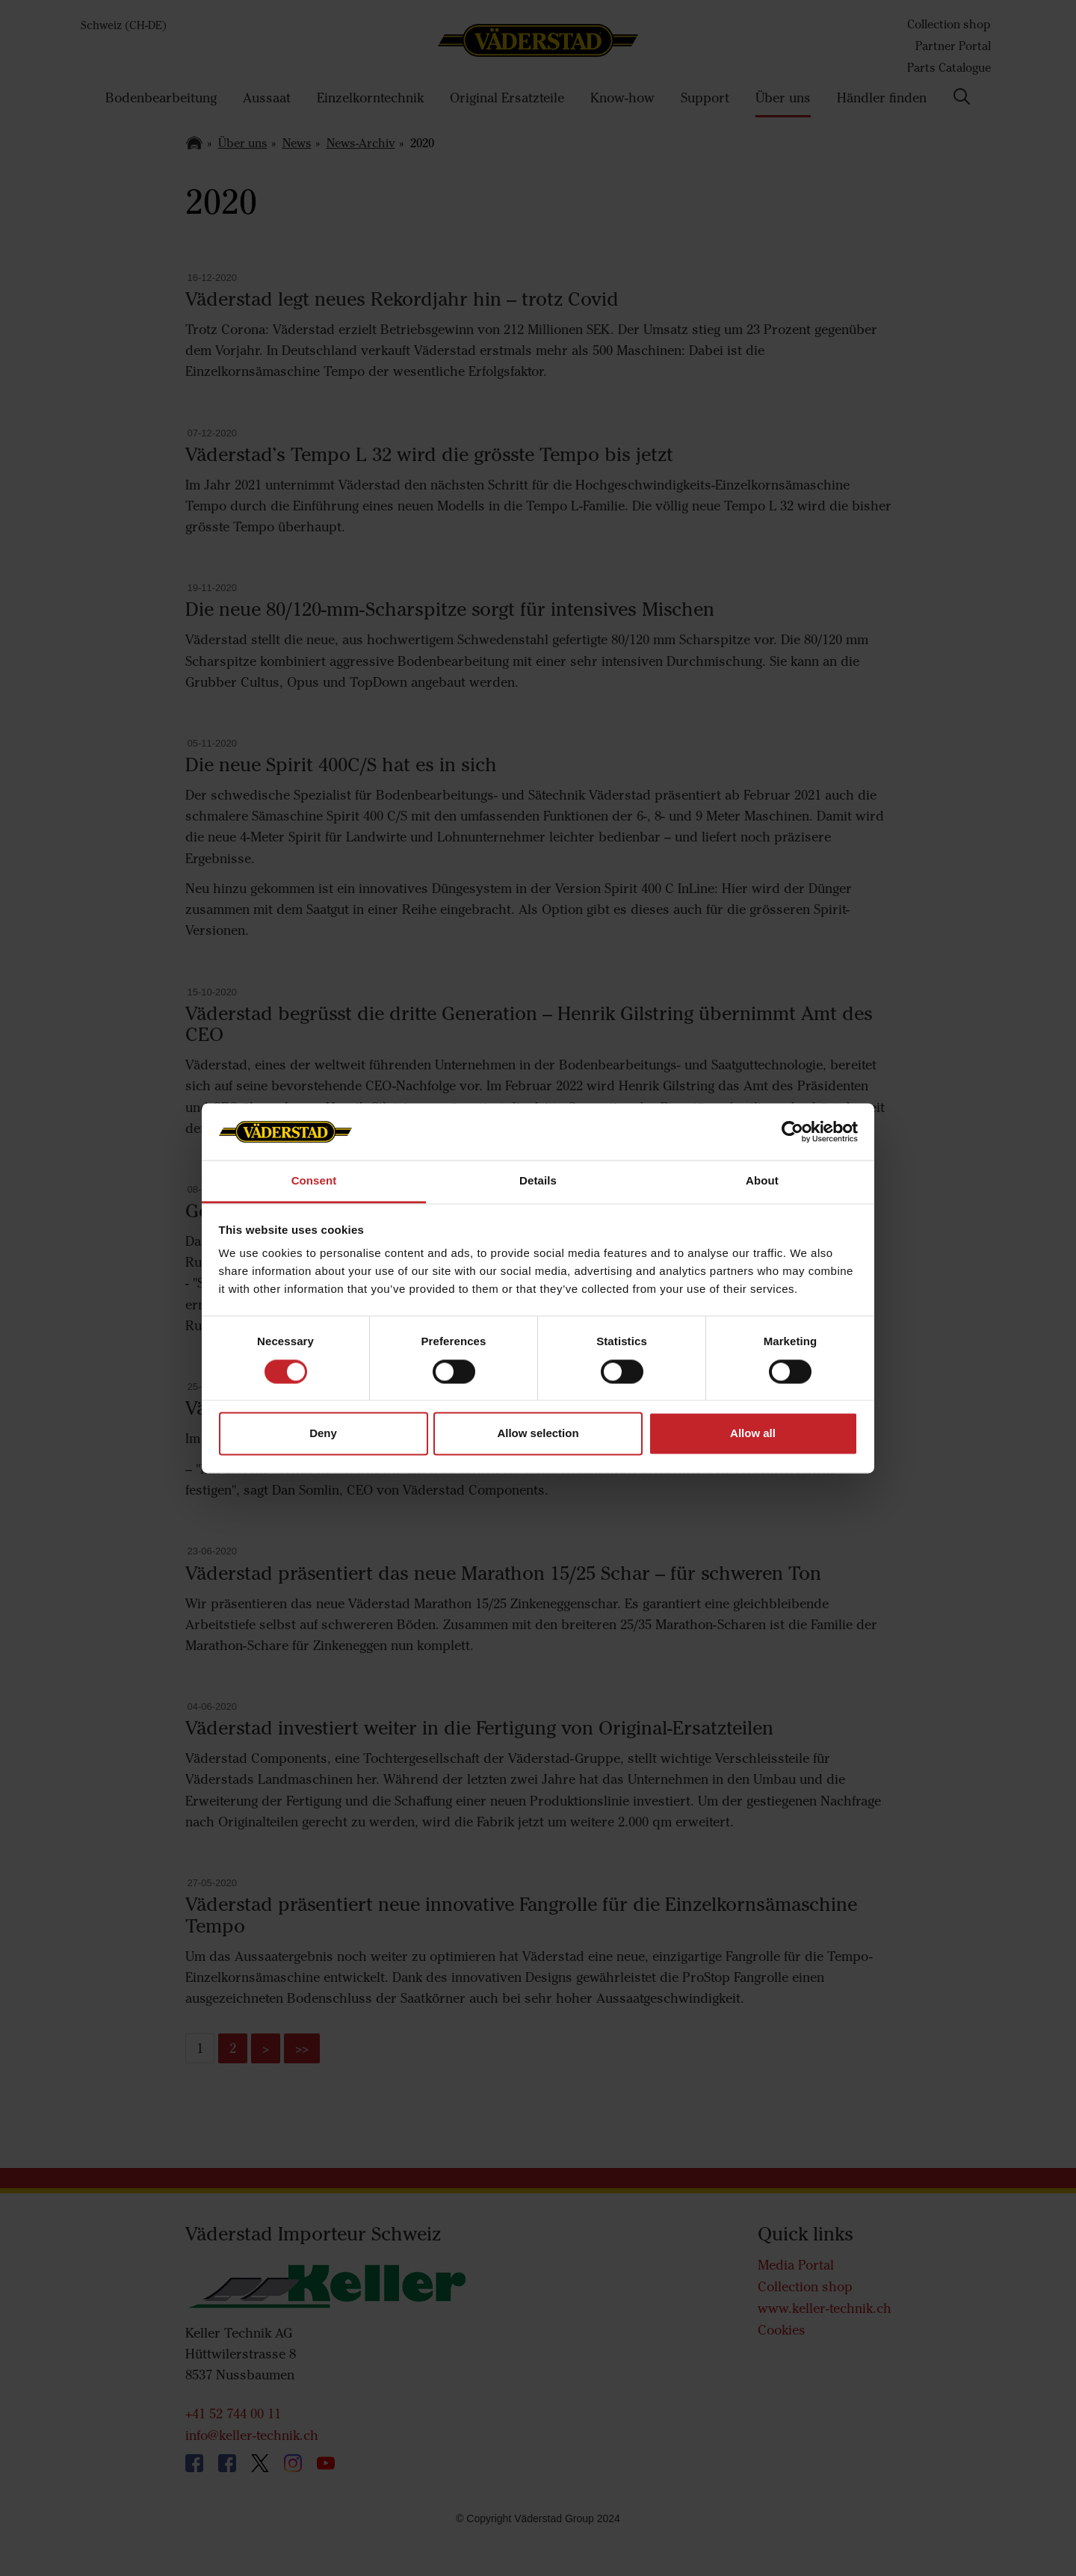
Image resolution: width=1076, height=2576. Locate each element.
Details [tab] (538, 1181)
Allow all (753, 1433)
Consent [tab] (314, 1181)
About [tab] (762, 1181)
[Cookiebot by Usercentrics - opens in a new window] (792, 1131)
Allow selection (537, 1433)
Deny (323, 1433)
